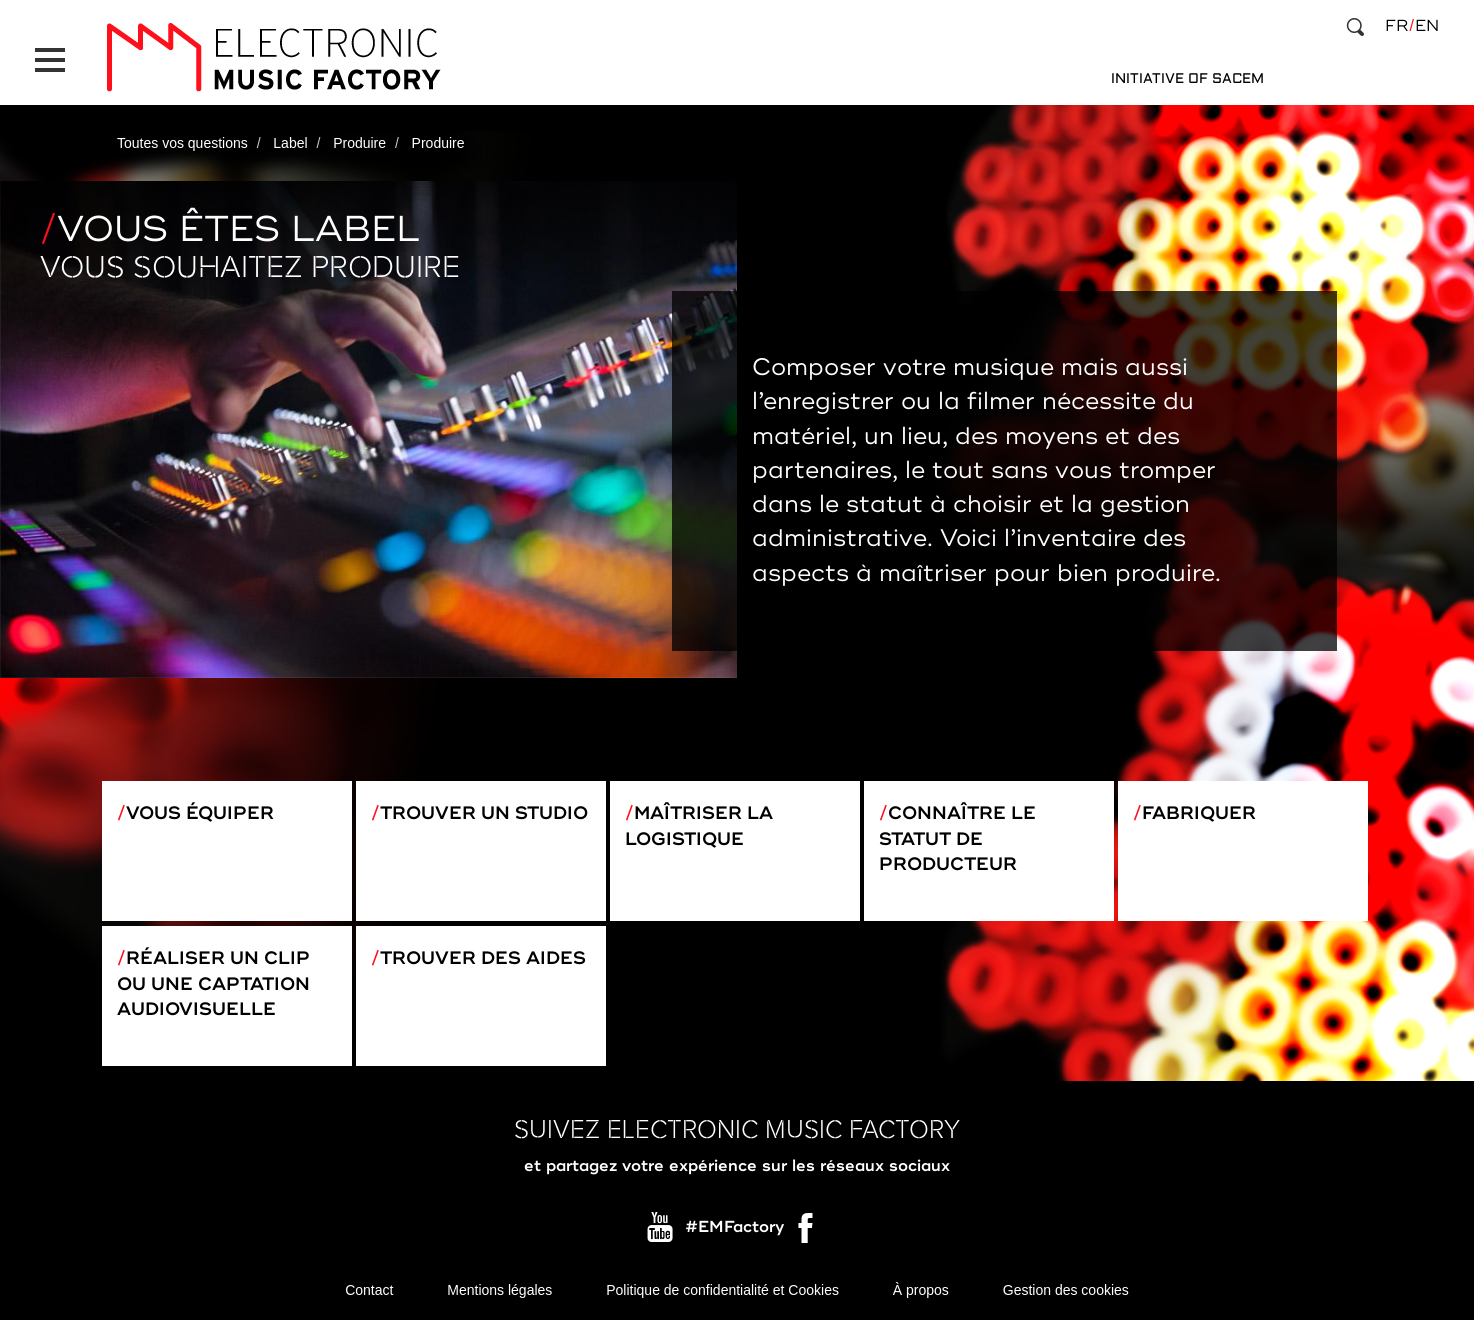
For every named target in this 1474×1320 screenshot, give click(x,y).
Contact (369, 1290)
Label (290, 143)
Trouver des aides (483, 958)
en (1427, 26)
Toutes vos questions (182, 143)
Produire (359, 143)
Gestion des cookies (1066, 1290)
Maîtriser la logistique (699, 826)
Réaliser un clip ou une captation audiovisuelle (213, 983)
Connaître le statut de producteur (957, 838)
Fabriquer (1199, 813)
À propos (921, 1290)
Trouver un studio (484, 813)
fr (1396, 26)
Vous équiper (200, 813)
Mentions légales (499, 1290)
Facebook (807, 1233)
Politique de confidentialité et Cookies (722, 1290)
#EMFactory (734, 1228)
